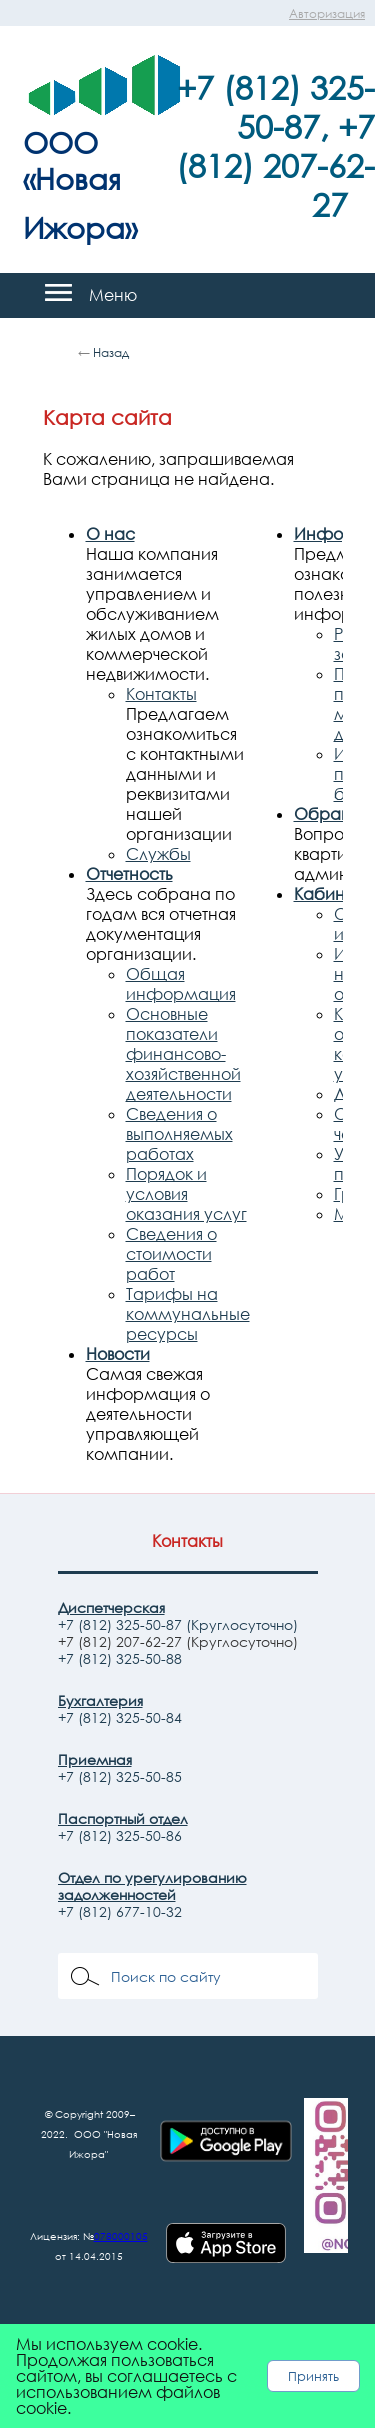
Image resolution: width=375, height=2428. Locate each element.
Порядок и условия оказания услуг (186, 1194)
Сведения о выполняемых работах (179, 1134)
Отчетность (129, 874)
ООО (60, 142)
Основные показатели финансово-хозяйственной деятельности (183, 1054)
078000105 (121, 2236)
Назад (111, 352)
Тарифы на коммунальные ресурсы (188, 1314)
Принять (313, 2376)
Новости (118, 1354)
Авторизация (327, 13)
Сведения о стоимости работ (171, 1254)
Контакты (161, 694)
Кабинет (327, 894)
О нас (110, 534)
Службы (158, 854)
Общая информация (181, 984)
